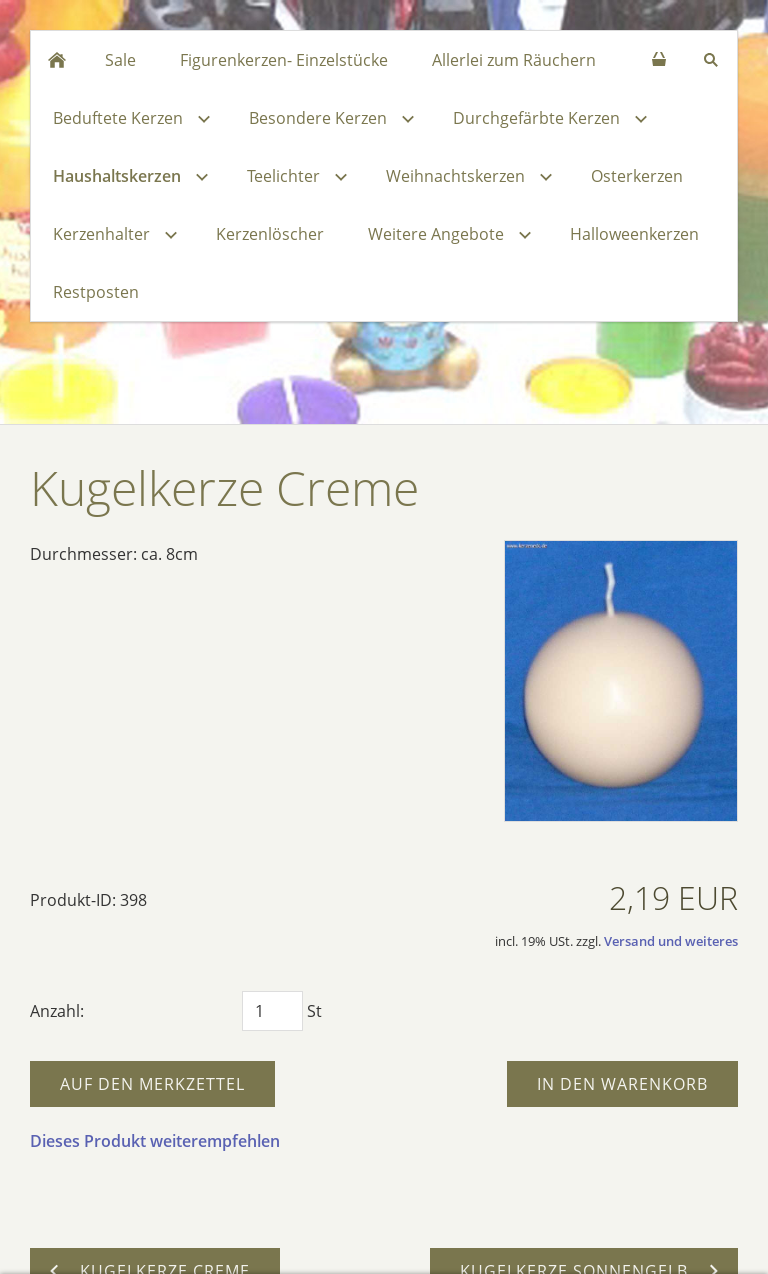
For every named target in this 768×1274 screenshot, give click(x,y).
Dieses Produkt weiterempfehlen (155, 1141)
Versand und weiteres (671, 941)
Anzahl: (57, 1011)
